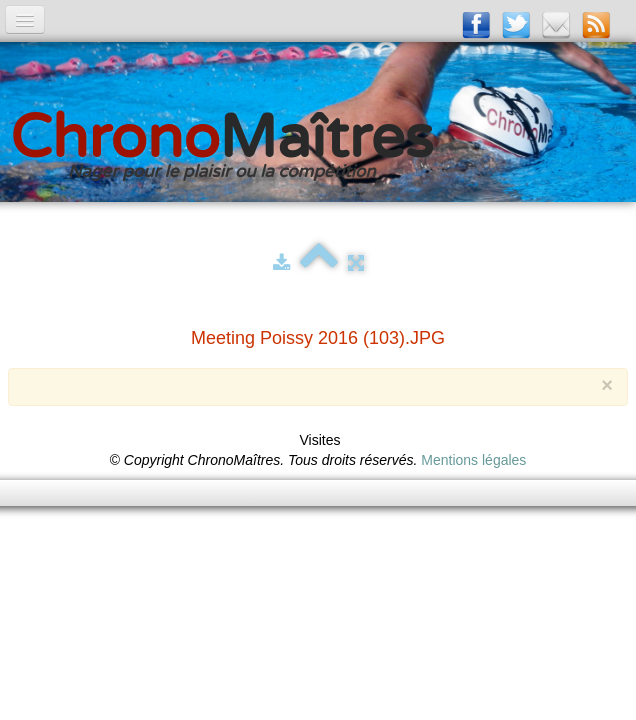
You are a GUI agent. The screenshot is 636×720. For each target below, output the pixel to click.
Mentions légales (473, 460)
